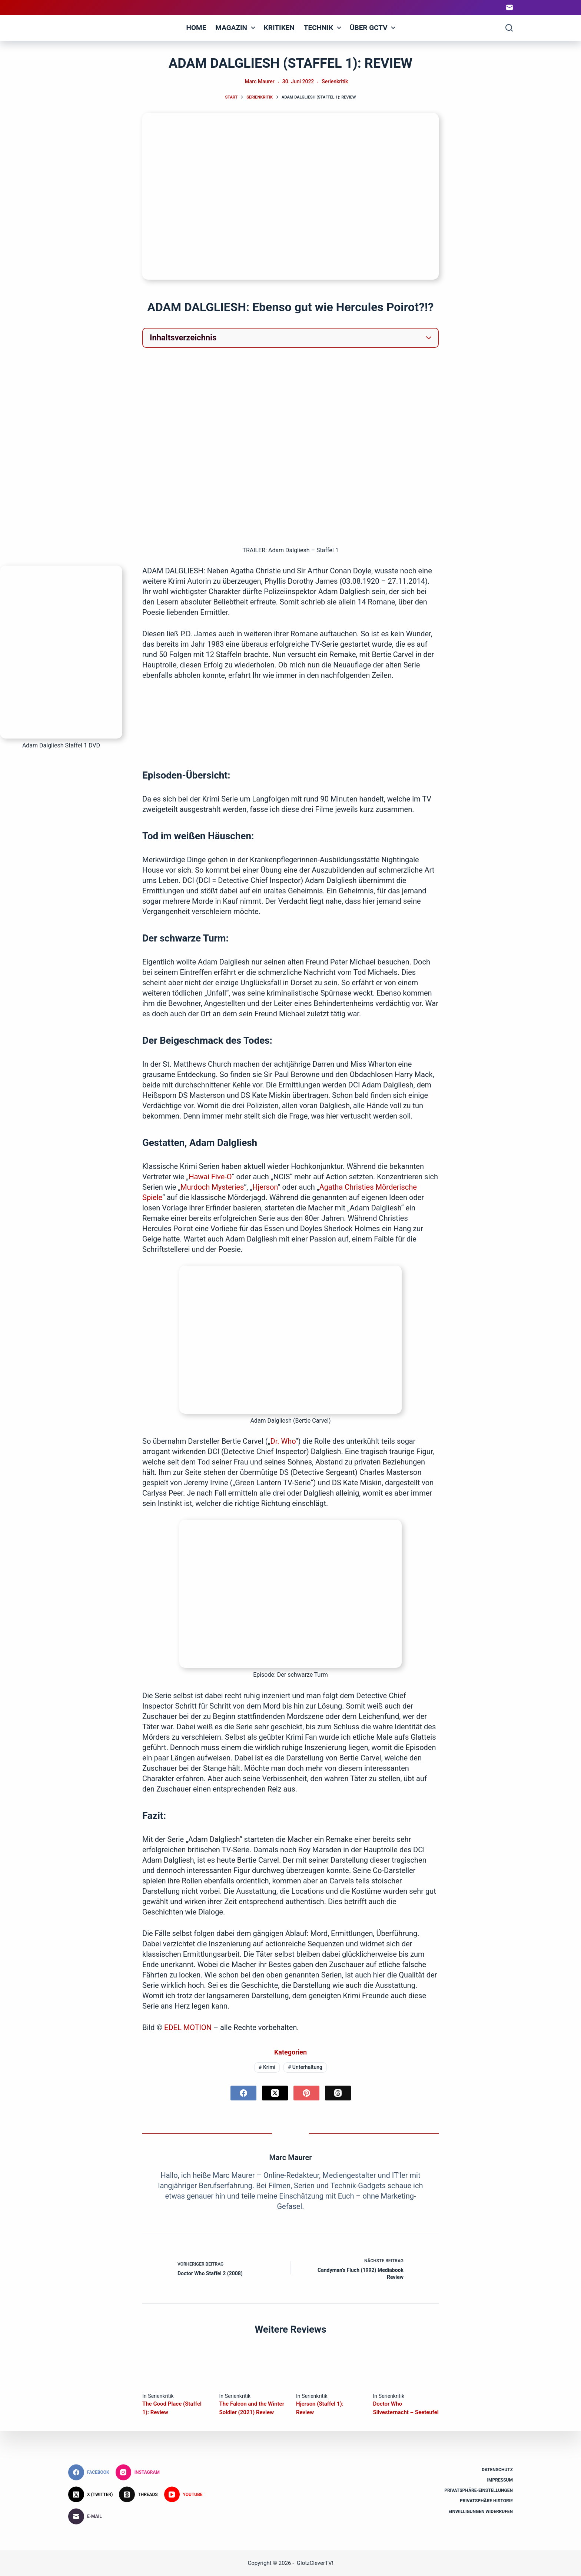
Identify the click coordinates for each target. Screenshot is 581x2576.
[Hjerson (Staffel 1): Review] (329, 2368)
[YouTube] (183, 2495)
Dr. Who (283, 1441)
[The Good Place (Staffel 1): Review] (175, 2368)
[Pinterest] (306, 2093)
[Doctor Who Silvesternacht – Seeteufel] (406, 2368)
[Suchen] (509, 27)
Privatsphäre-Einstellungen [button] (478, 2490)
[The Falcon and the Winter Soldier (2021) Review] (252, 2368)
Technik (323, 27)
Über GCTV (374, 27)
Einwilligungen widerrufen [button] (480, 2511)
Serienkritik (335, 81)
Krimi (267, 2067)
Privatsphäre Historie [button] (486, 2500)
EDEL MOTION (188, 2027)
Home (196, 27)
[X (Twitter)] (275, 2093)
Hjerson (265, 1187)
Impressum (500, 2480)
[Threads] (338, 2093)
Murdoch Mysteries (212, 1187)
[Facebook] (243, 2093)
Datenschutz (497, 2469)
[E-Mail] (509, 7)
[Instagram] (138, 2472)
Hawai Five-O (210, 1176)
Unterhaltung (305, 2067)
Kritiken (279, 27)
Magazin (236, 27)
